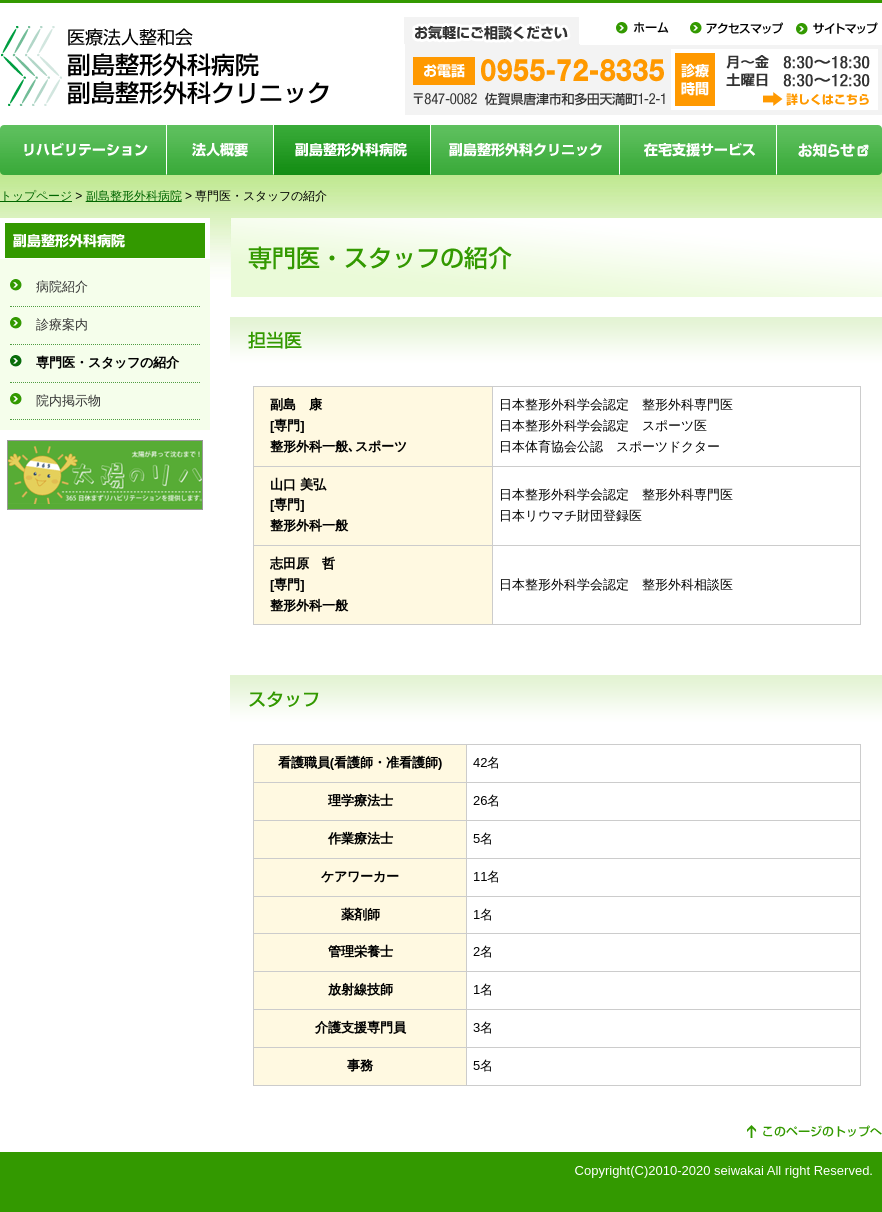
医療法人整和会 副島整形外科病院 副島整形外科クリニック (165, 66)
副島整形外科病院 (352, 150)
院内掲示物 (68, 400)
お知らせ (829, 150)
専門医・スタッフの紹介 (107, 362)
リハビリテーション (83, 150)
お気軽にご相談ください (504, 30)
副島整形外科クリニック (525, 150)
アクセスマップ (736, 30)
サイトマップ (836, 30)
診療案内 (62, 324)
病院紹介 (62, 286)
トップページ (36, 196)
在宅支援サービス (698, 150)
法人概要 (220, 150)
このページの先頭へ (813, 1131)
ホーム (643, 30)
